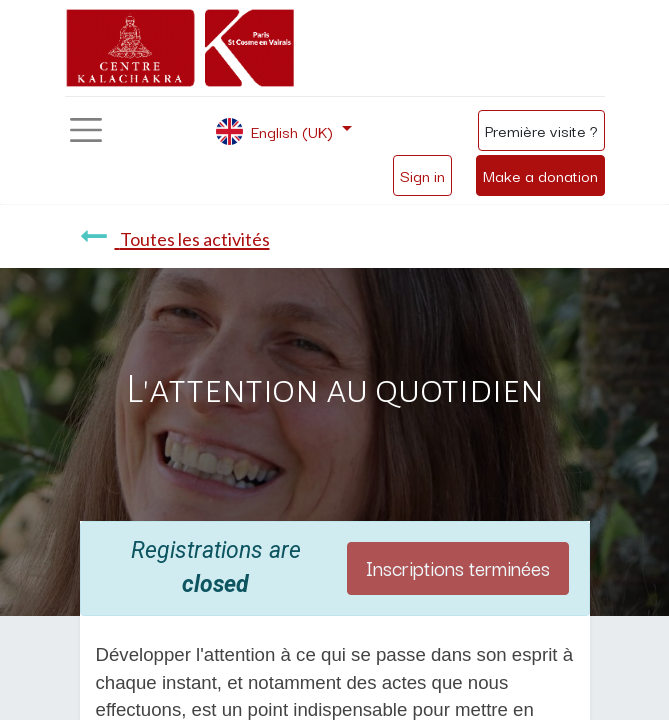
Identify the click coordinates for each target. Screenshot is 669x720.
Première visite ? (541, 130)
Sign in (422, 175)
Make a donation (540, 175)
